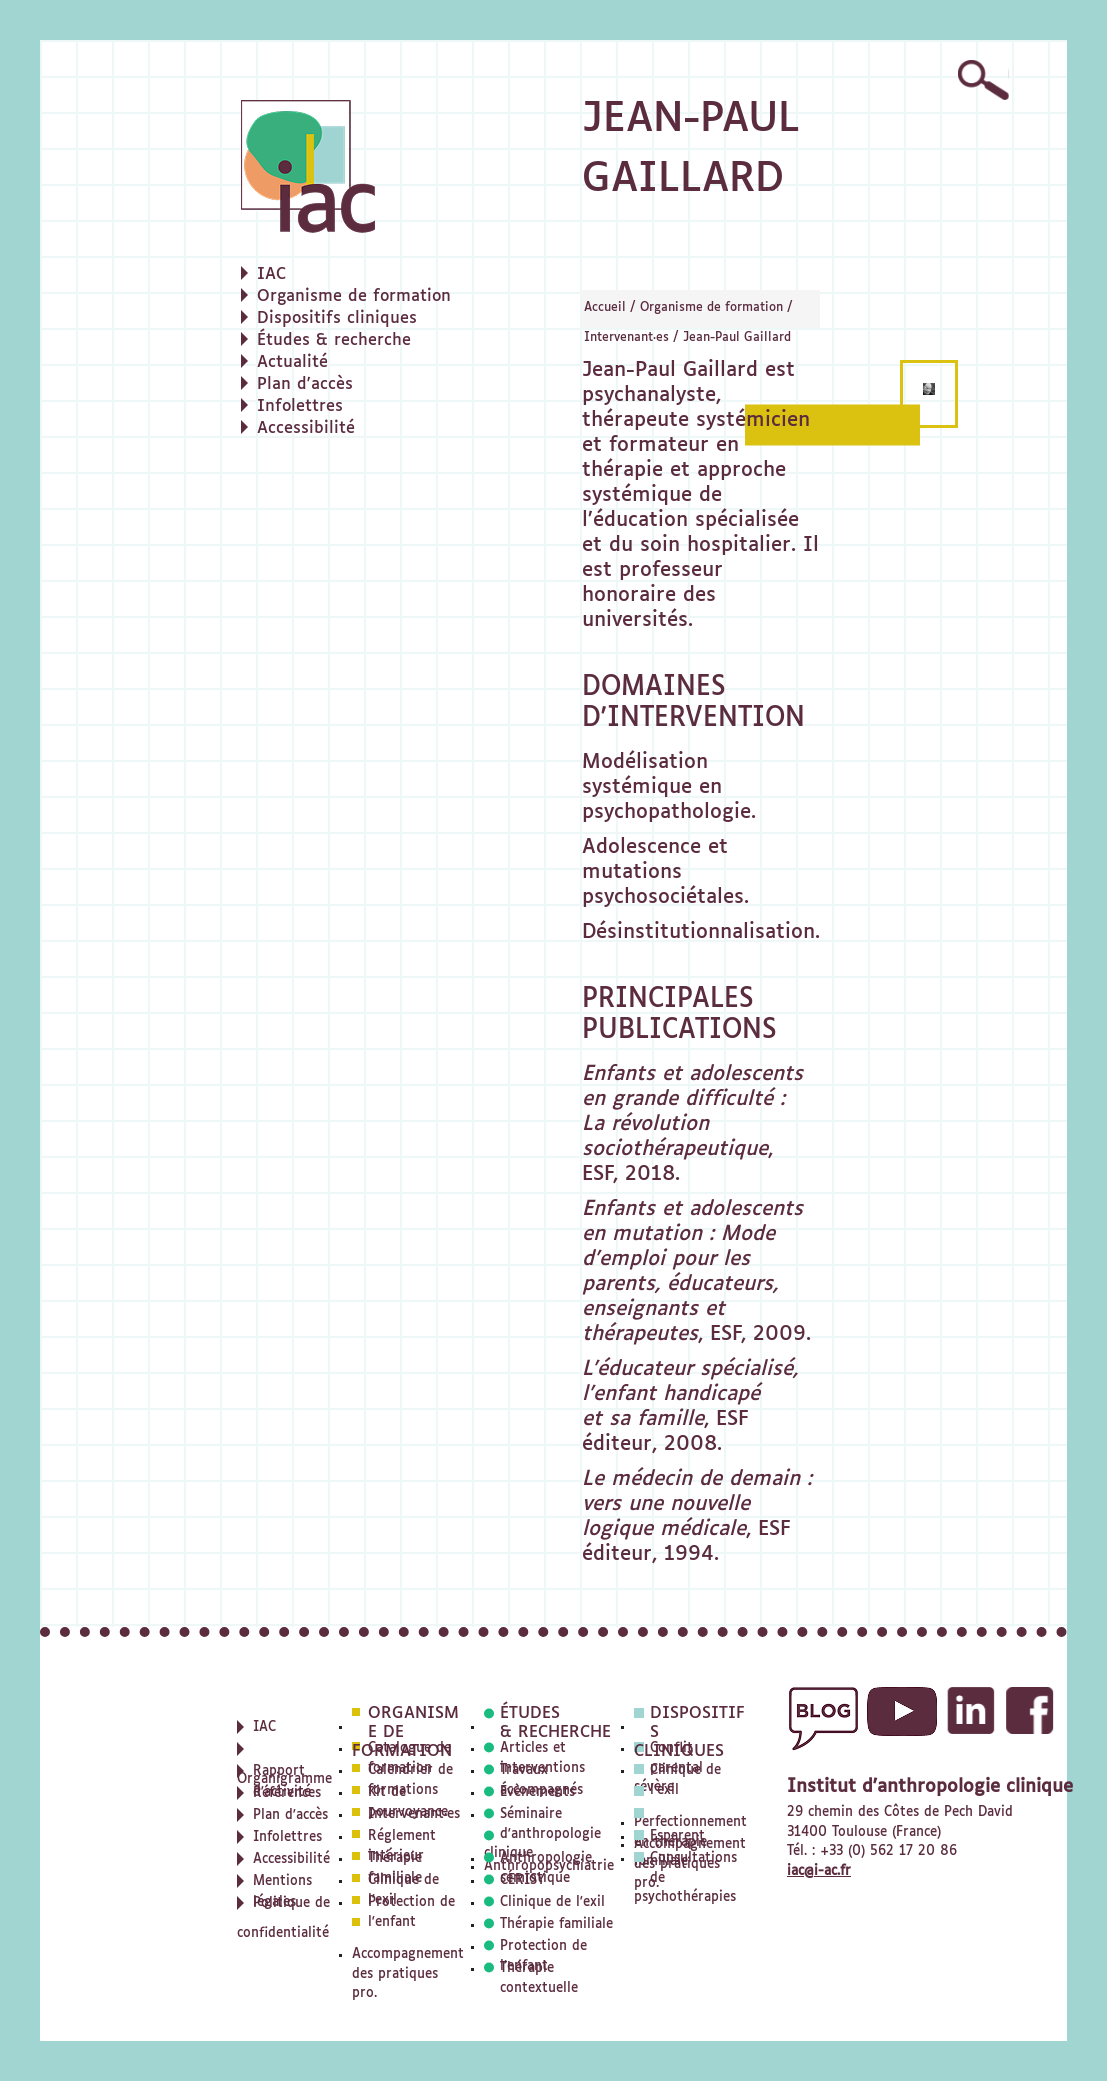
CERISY (522, 1880)
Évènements (537, 1792)
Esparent (677, 1836)
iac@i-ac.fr (819, 1871)
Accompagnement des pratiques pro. (408, 1974)
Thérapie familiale (556, 1924)
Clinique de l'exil (552, 1902)
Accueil (605, 308)
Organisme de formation (711, 308)
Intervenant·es (626, 338)
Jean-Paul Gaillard (737, 338)
